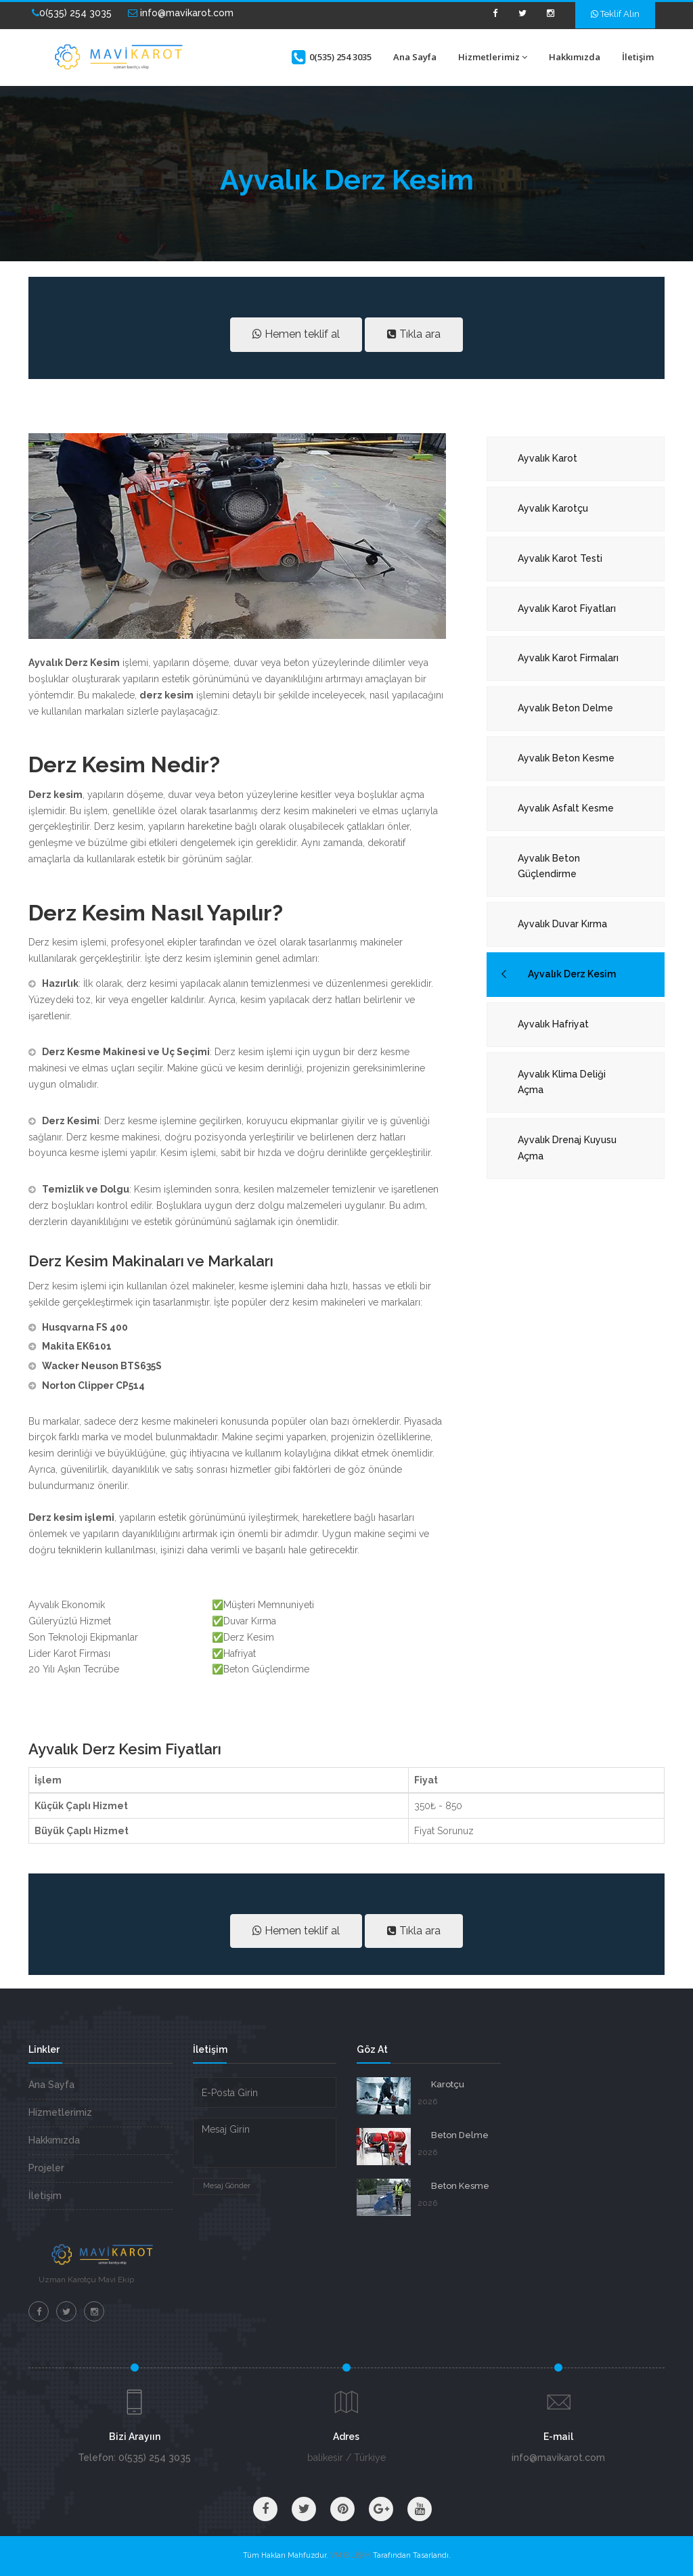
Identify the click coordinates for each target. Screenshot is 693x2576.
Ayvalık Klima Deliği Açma (562, 1082)
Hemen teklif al (296, 334)
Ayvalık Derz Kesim (572, 974)
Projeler (46, 2167)
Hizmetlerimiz (492, 57)
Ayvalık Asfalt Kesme (566, 808)
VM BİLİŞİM (350, 2555)
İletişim (638, 57)
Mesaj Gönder (226, 2185)
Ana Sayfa (415, 57)
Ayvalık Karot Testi (560, 558)
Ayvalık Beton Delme (565, 708)
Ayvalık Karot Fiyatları (567, 608)
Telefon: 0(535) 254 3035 (134, 2457)
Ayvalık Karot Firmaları (568, 657)
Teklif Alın (615, 14)
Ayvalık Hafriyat (553, 1024)
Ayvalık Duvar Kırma (562, 923)
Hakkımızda (574, 57)
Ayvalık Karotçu (553, 508)
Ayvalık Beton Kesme (566, 758)
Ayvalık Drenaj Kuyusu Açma (567, 1147)
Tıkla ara (414, 334)
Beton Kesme (460, 2186)
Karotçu (447, 2084)
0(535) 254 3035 (72, 12)
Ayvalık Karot (547, 458)
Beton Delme (460, 2135)
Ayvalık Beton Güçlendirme (549, 866)
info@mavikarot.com (180, 12)
